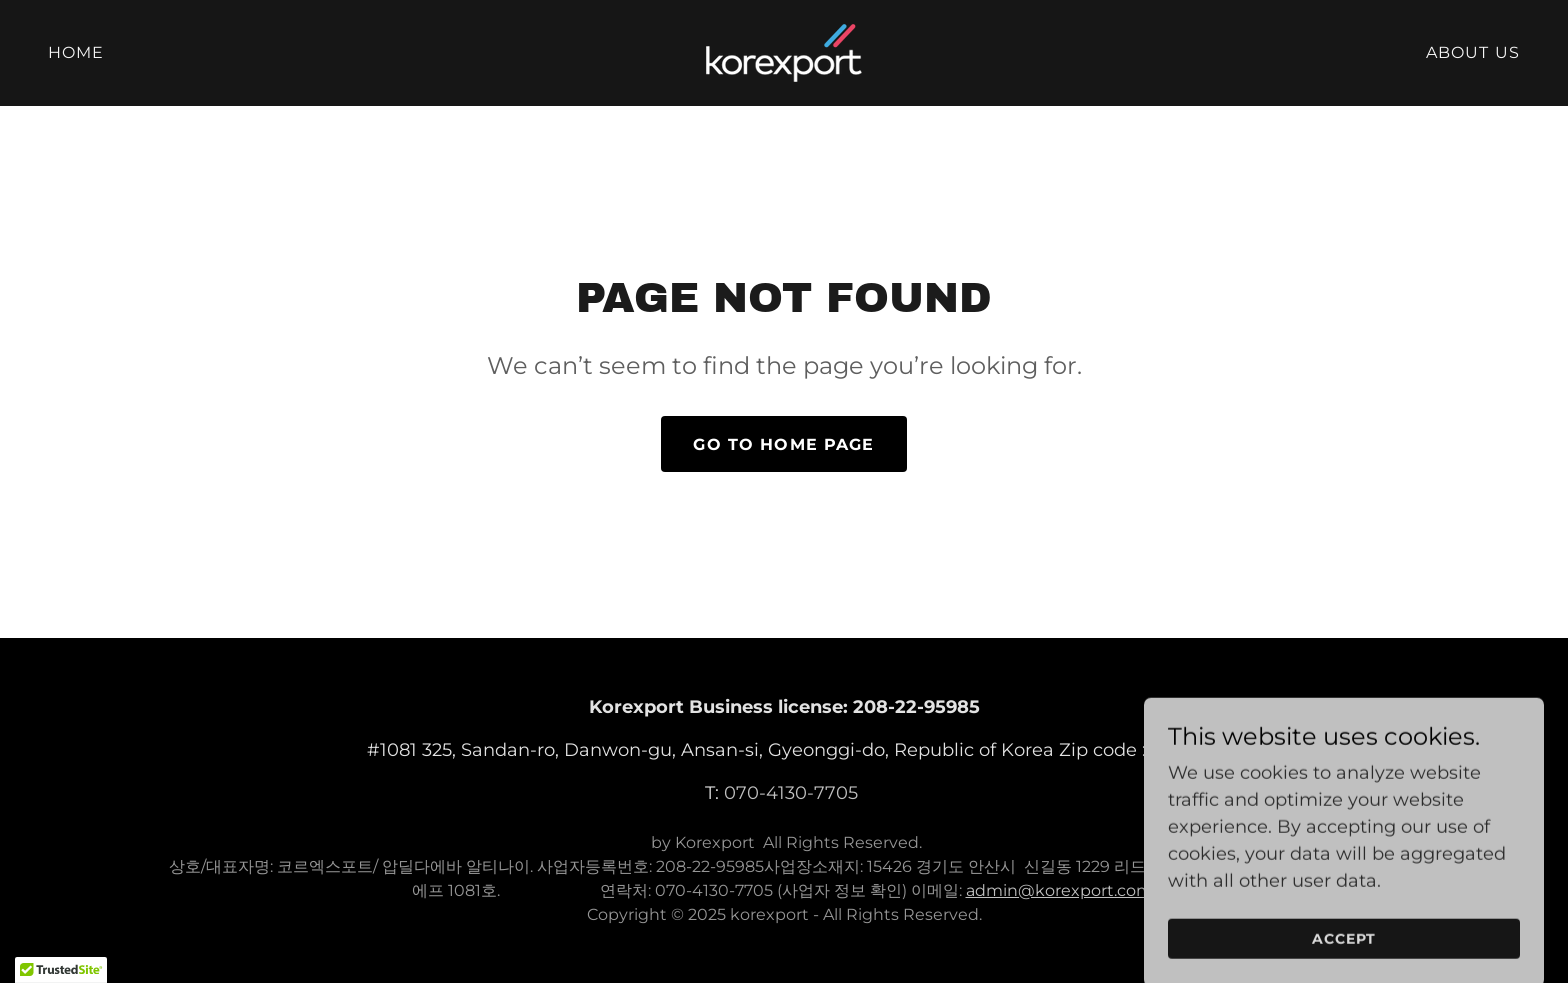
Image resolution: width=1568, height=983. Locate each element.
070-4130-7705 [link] (791, 793)
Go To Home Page (783, 444)
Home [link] (76, 52)
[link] (784, 52)
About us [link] (1473, 52)
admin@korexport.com (1059, 890)
